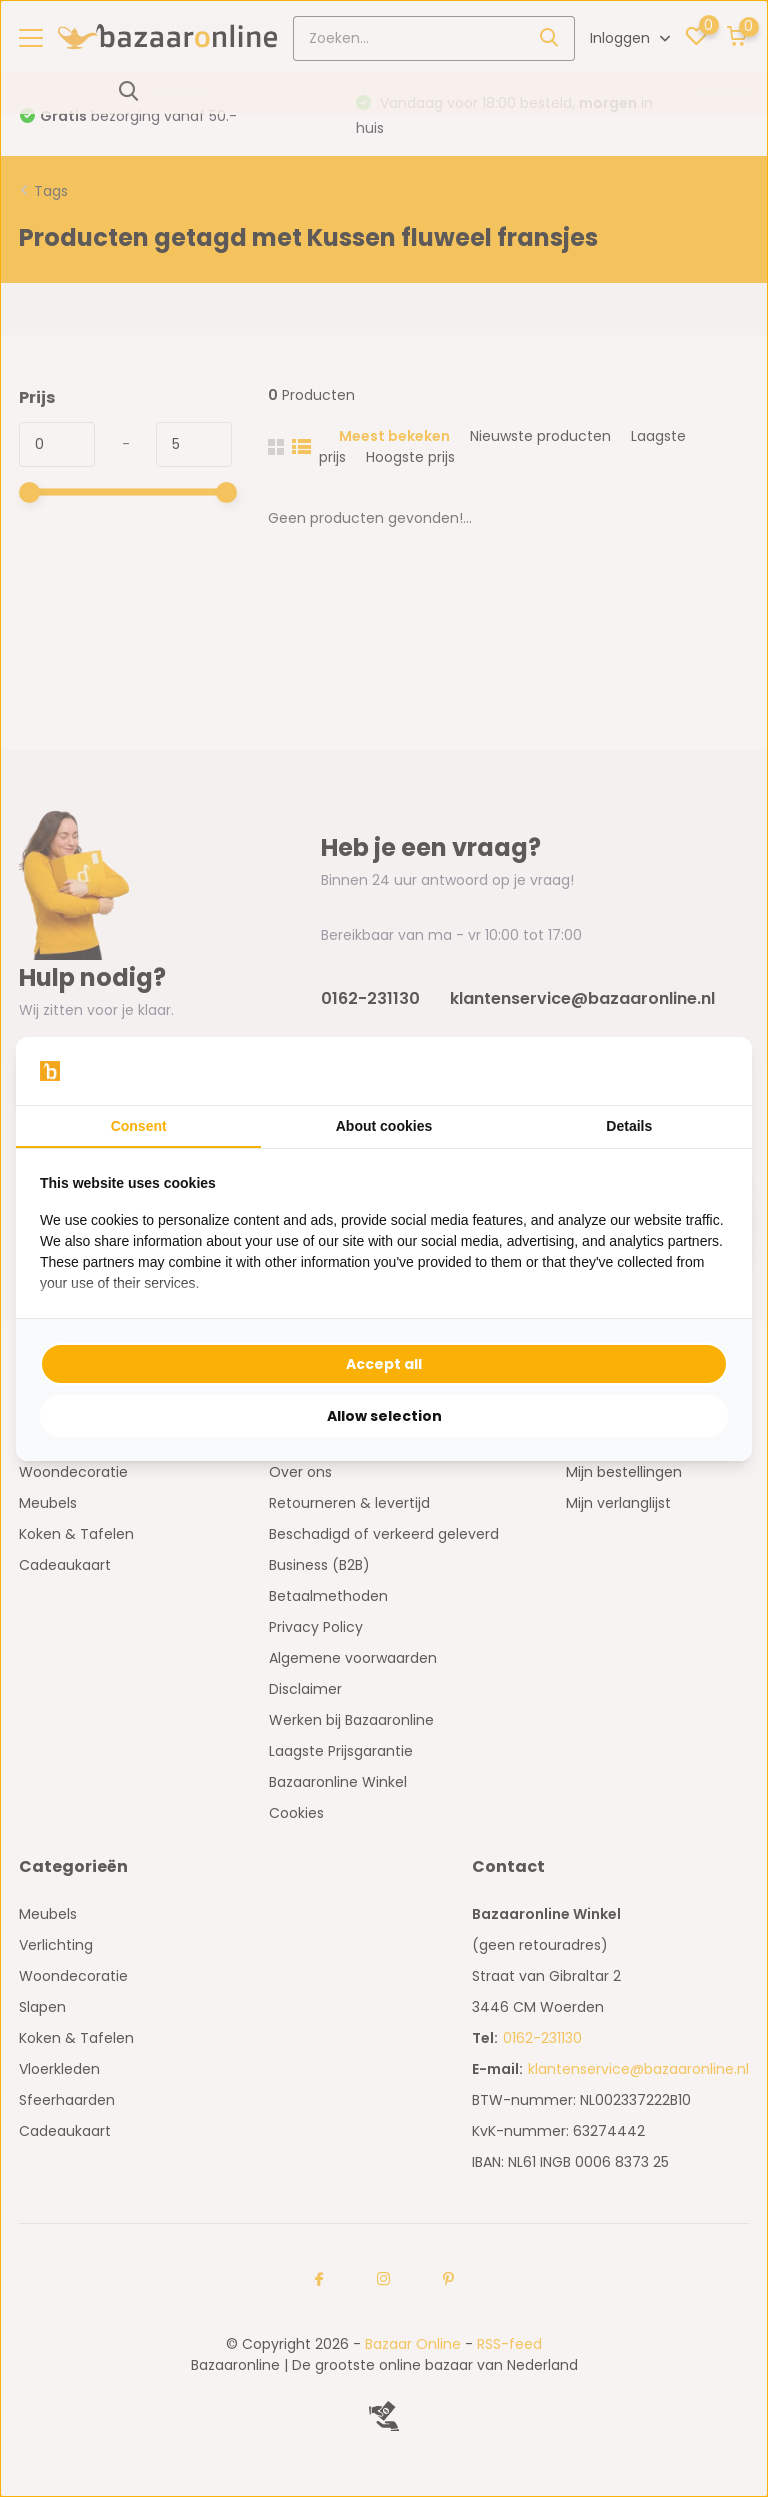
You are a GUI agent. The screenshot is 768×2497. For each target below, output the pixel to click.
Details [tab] (629, 1126)
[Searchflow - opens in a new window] (703, 1071)
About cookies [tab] (384, 1126)
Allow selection (384, 1416)
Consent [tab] (139, 1126)
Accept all (384, 1364)
